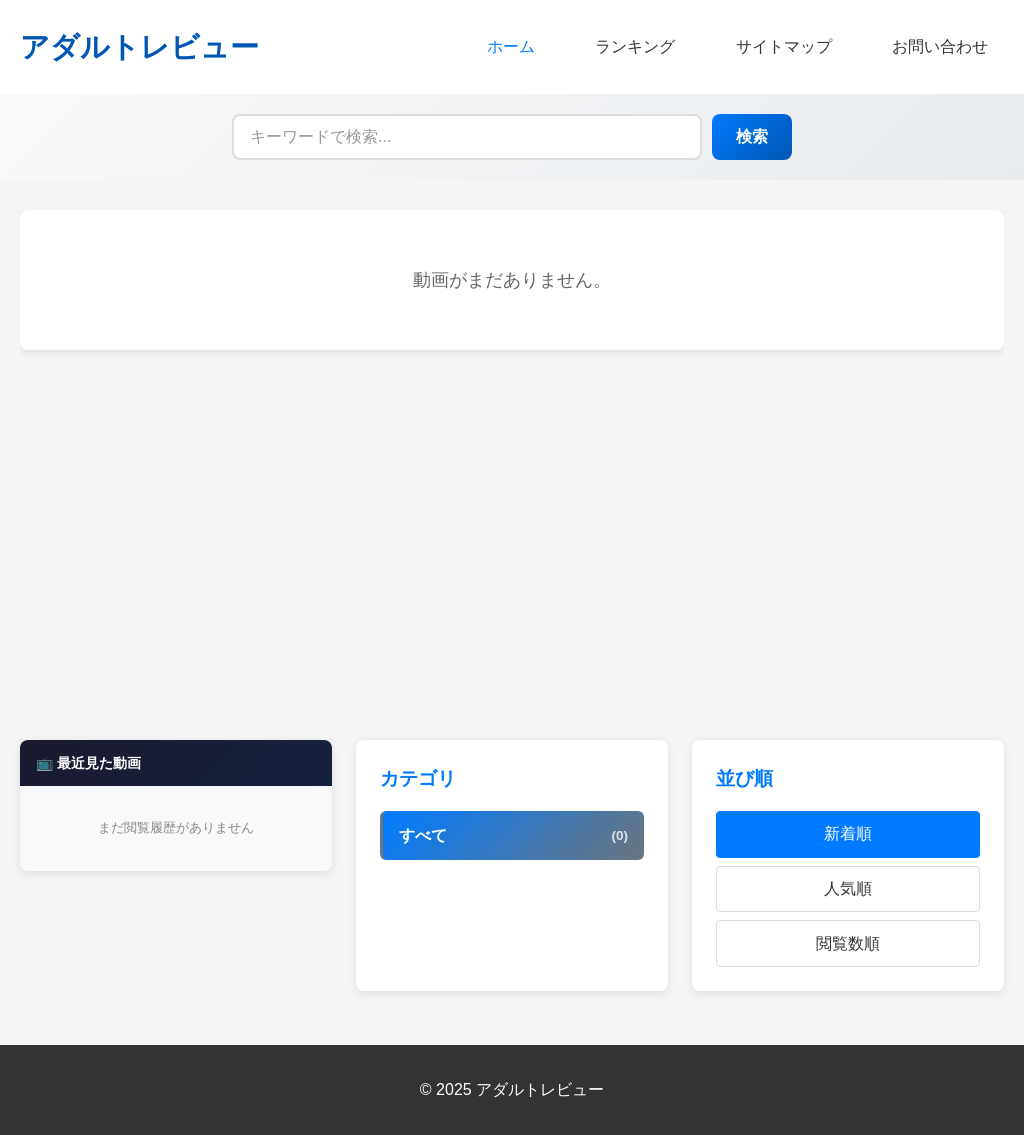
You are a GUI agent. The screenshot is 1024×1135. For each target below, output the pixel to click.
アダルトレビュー (139, 47)
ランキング (635, 46)
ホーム (511, 46)
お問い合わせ (940, 46)
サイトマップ (784, 46)
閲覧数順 (848, 943)
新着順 (848, 833)
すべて (513, 836)
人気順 (848, 888)
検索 (752, 136)
